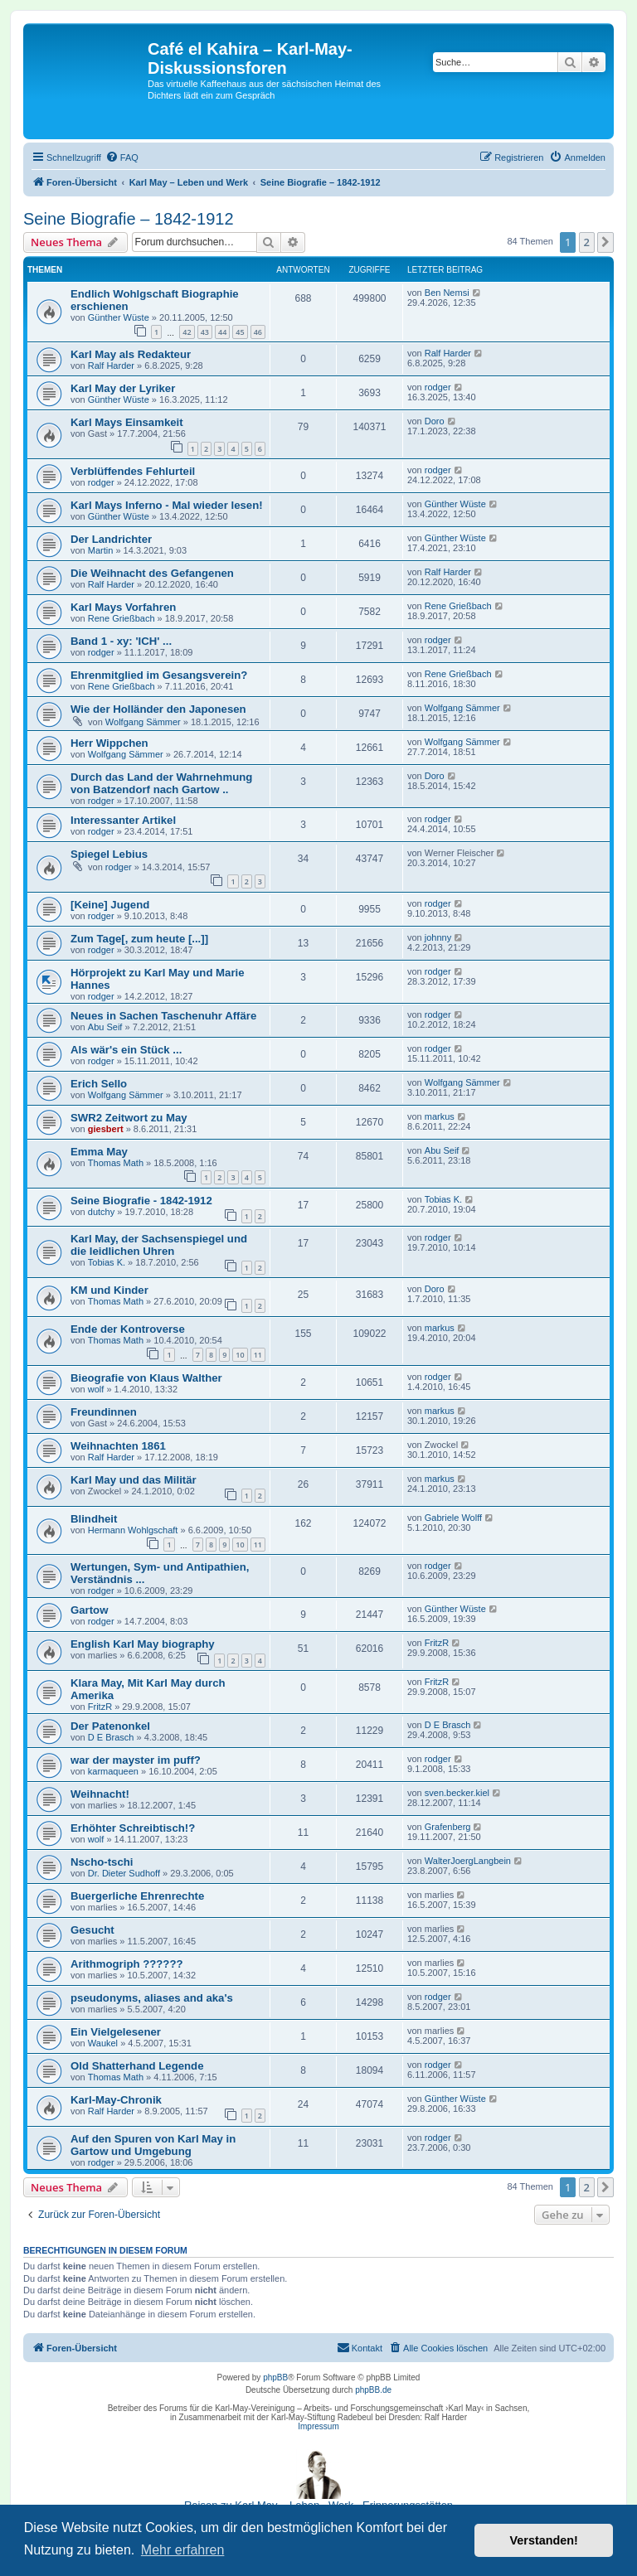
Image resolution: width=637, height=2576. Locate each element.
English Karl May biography (143, 1644)
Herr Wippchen (109, 743)
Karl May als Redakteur (131, 354)
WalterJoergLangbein (468, 1861)
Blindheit (94, 1519)
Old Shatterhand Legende (137, 2066)
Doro (435, 421)
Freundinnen (104, 1412)
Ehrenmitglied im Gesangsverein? (159, 675)
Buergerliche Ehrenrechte (137, 1896)
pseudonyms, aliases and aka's (152, 1998)
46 (258, 332)
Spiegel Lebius (109, 854)
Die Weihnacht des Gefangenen (152, 573)
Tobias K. (443, 1199)
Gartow (89, 1610)
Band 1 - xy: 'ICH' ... (121, 641)
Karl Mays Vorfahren (123, 607)
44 (222, 332)
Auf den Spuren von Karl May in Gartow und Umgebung (153, 2145)
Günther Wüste (118, 317)
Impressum (318, 2426)
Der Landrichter (111, 539)
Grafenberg (448, 1827)
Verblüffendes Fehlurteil (133, 471)
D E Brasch (111, 1737)
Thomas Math (115, 1163)
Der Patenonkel (110, 1726)
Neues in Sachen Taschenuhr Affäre (163, 1016)
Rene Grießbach (121, 618)
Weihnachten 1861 (118, 1446)
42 (186, 332)
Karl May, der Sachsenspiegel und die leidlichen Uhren (159, 1244)
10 (240, 1354)
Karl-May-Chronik (116, 2100)
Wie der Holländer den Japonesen (158, 709)
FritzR (437, 1643)
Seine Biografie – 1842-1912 (128, 219)
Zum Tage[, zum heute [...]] (139, 938)
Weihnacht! (100, 1794)
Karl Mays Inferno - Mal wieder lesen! (167, 505)
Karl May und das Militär (134, 1480)
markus (440, 1116)
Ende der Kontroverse (128, 1329)
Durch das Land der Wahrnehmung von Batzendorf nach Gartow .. (161, 783)
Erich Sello (99, 1083)
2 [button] (587, 242)
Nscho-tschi (102, 1862)
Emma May (99, 1151)
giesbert (106, 1129)
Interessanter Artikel (123, 820)
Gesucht (92, 1930)
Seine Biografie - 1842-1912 (141, 1200)
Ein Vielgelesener (116, 2032)
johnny (438, 937)
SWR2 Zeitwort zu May (129, 1117)
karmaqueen (113, 1771)
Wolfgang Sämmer (143, 722)
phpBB (275, 2377)
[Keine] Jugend (110, 904)
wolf (96, 1389)
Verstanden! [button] (544, 2540)
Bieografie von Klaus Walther (146, 1378)
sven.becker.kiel (457, 1793)
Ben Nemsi (447, 293)
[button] (605, 242)
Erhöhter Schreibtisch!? (133, 1828)
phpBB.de (373, 2389)
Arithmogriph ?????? (127, 1964)
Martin (101, 550)
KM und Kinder (109, 1290)
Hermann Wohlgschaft (133, 1530)
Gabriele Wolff (453, 1518)
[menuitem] (122, 157)
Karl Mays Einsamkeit (127, 422)
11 (258, 1354)
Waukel (103, 2043)
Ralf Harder (111, 365)
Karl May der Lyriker (123, 388)
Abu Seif (105, 1027)
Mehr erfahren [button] (183, 2550)
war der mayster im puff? (136, 1760)
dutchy (101, 1212)
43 (205, 332)
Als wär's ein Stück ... (126, 1049)
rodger (438, 387)
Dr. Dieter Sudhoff (124, 1873)
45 (240, 332)
